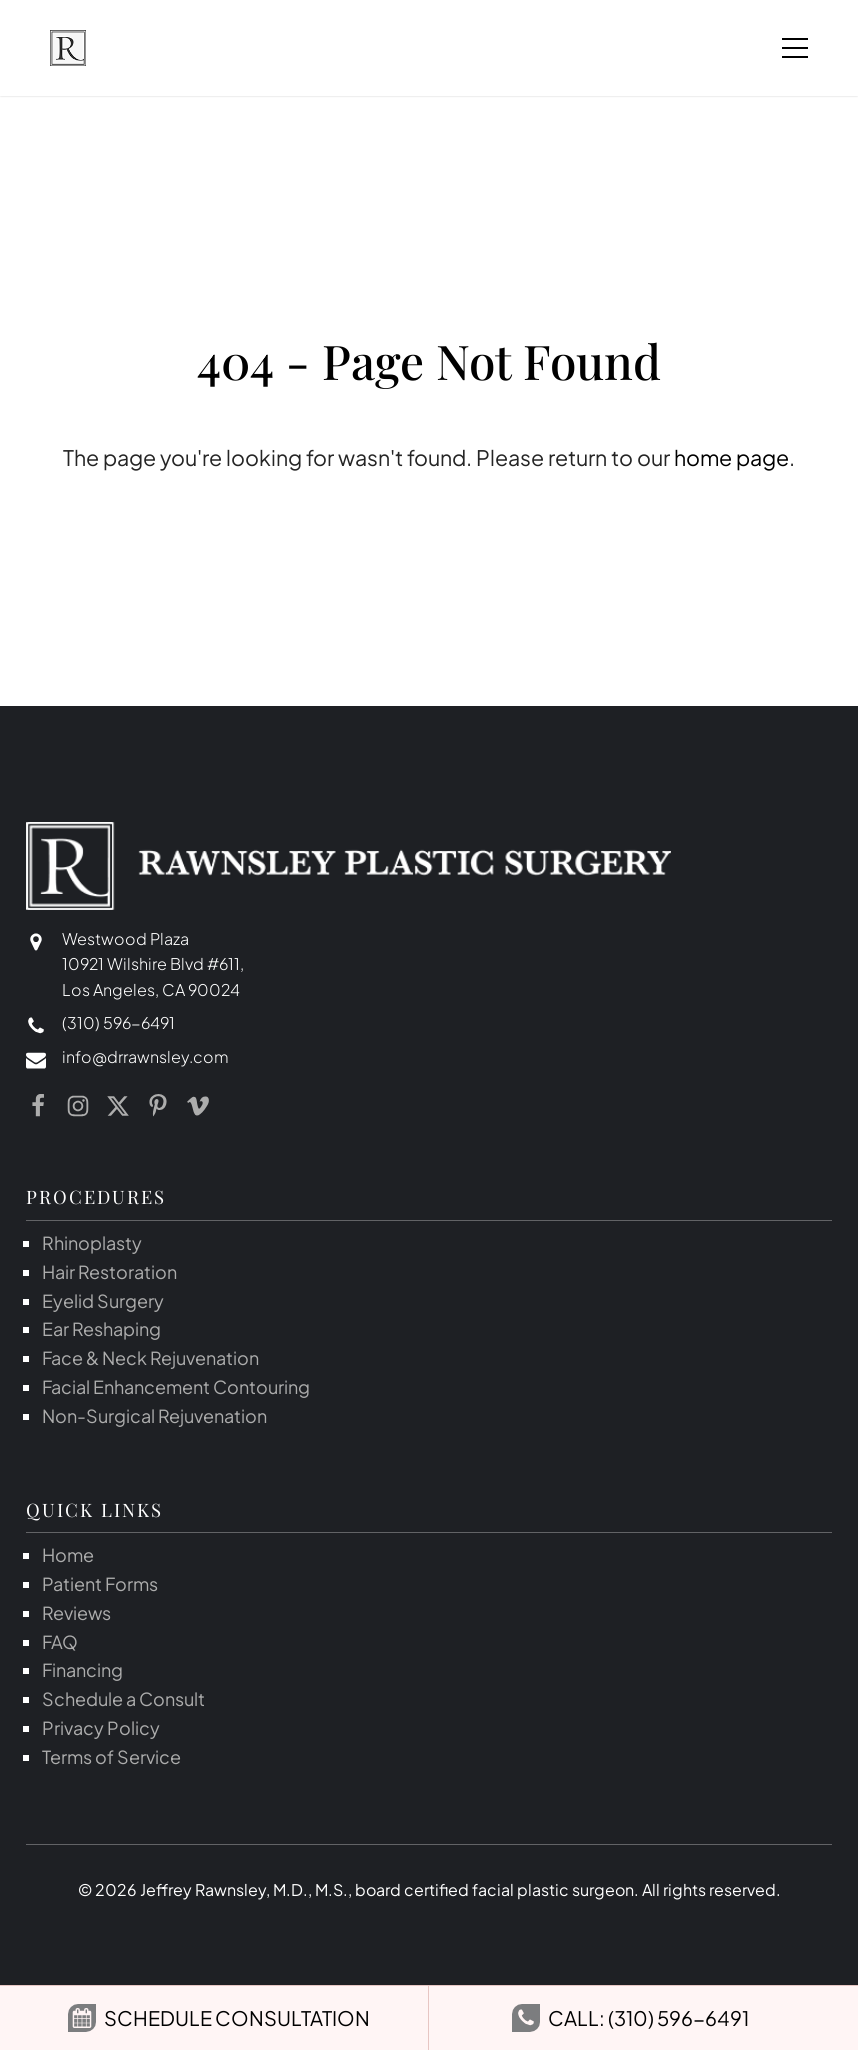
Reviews (76, 1612)
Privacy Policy (101, 1727)
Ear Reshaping (101, 1328)
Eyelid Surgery (103, 1300)
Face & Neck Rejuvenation (150, 1357)
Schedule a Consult (123, 1698)
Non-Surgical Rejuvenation (154, 1415)
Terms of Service (111, 1756)
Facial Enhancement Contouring (176, 1386)
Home (68, 1554)
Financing (82, 1669)
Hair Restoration (109, 1271)
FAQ (60, 1641)
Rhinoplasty (92, 1242)
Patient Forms (100, 1583)
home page (731, 457)
